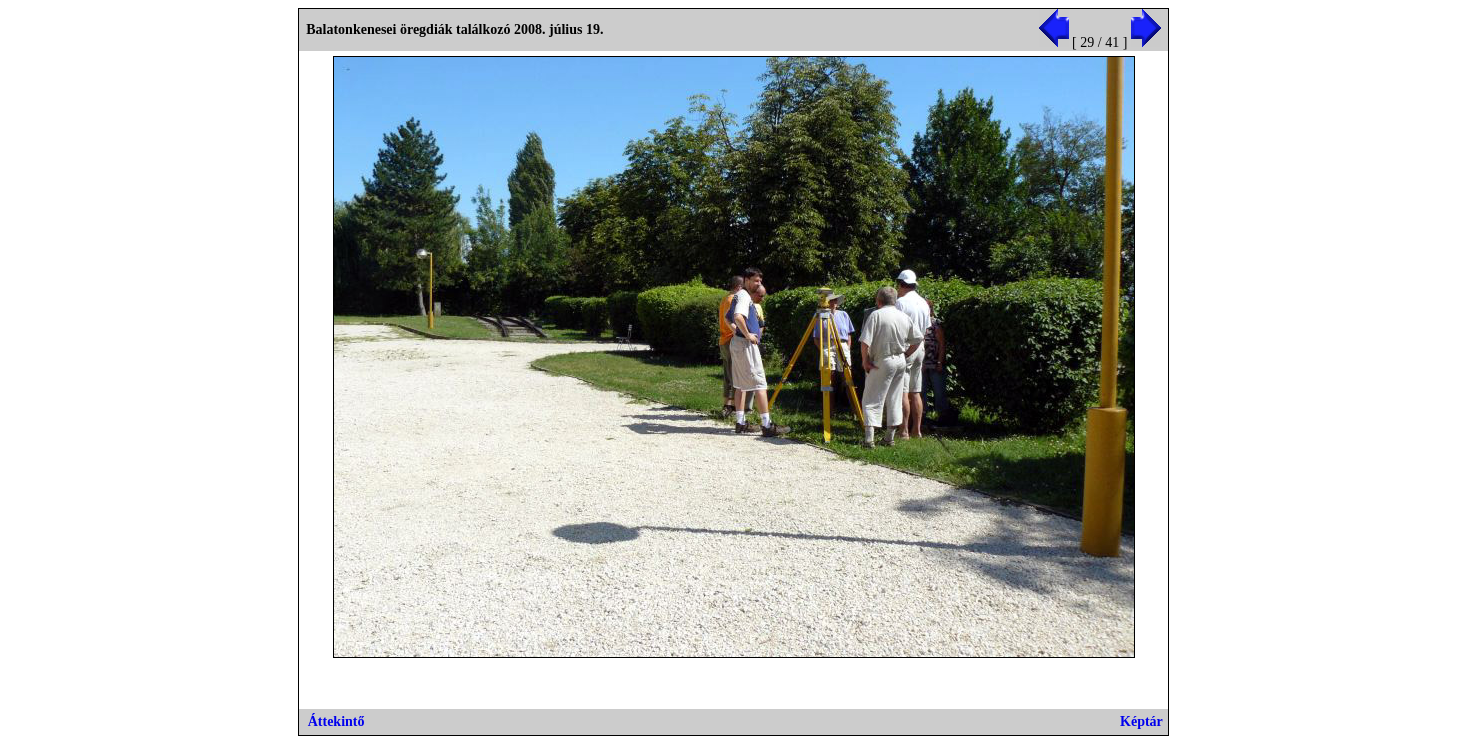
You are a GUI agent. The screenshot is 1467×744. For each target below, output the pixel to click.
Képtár (1141, 721)
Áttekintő (336, 721)
